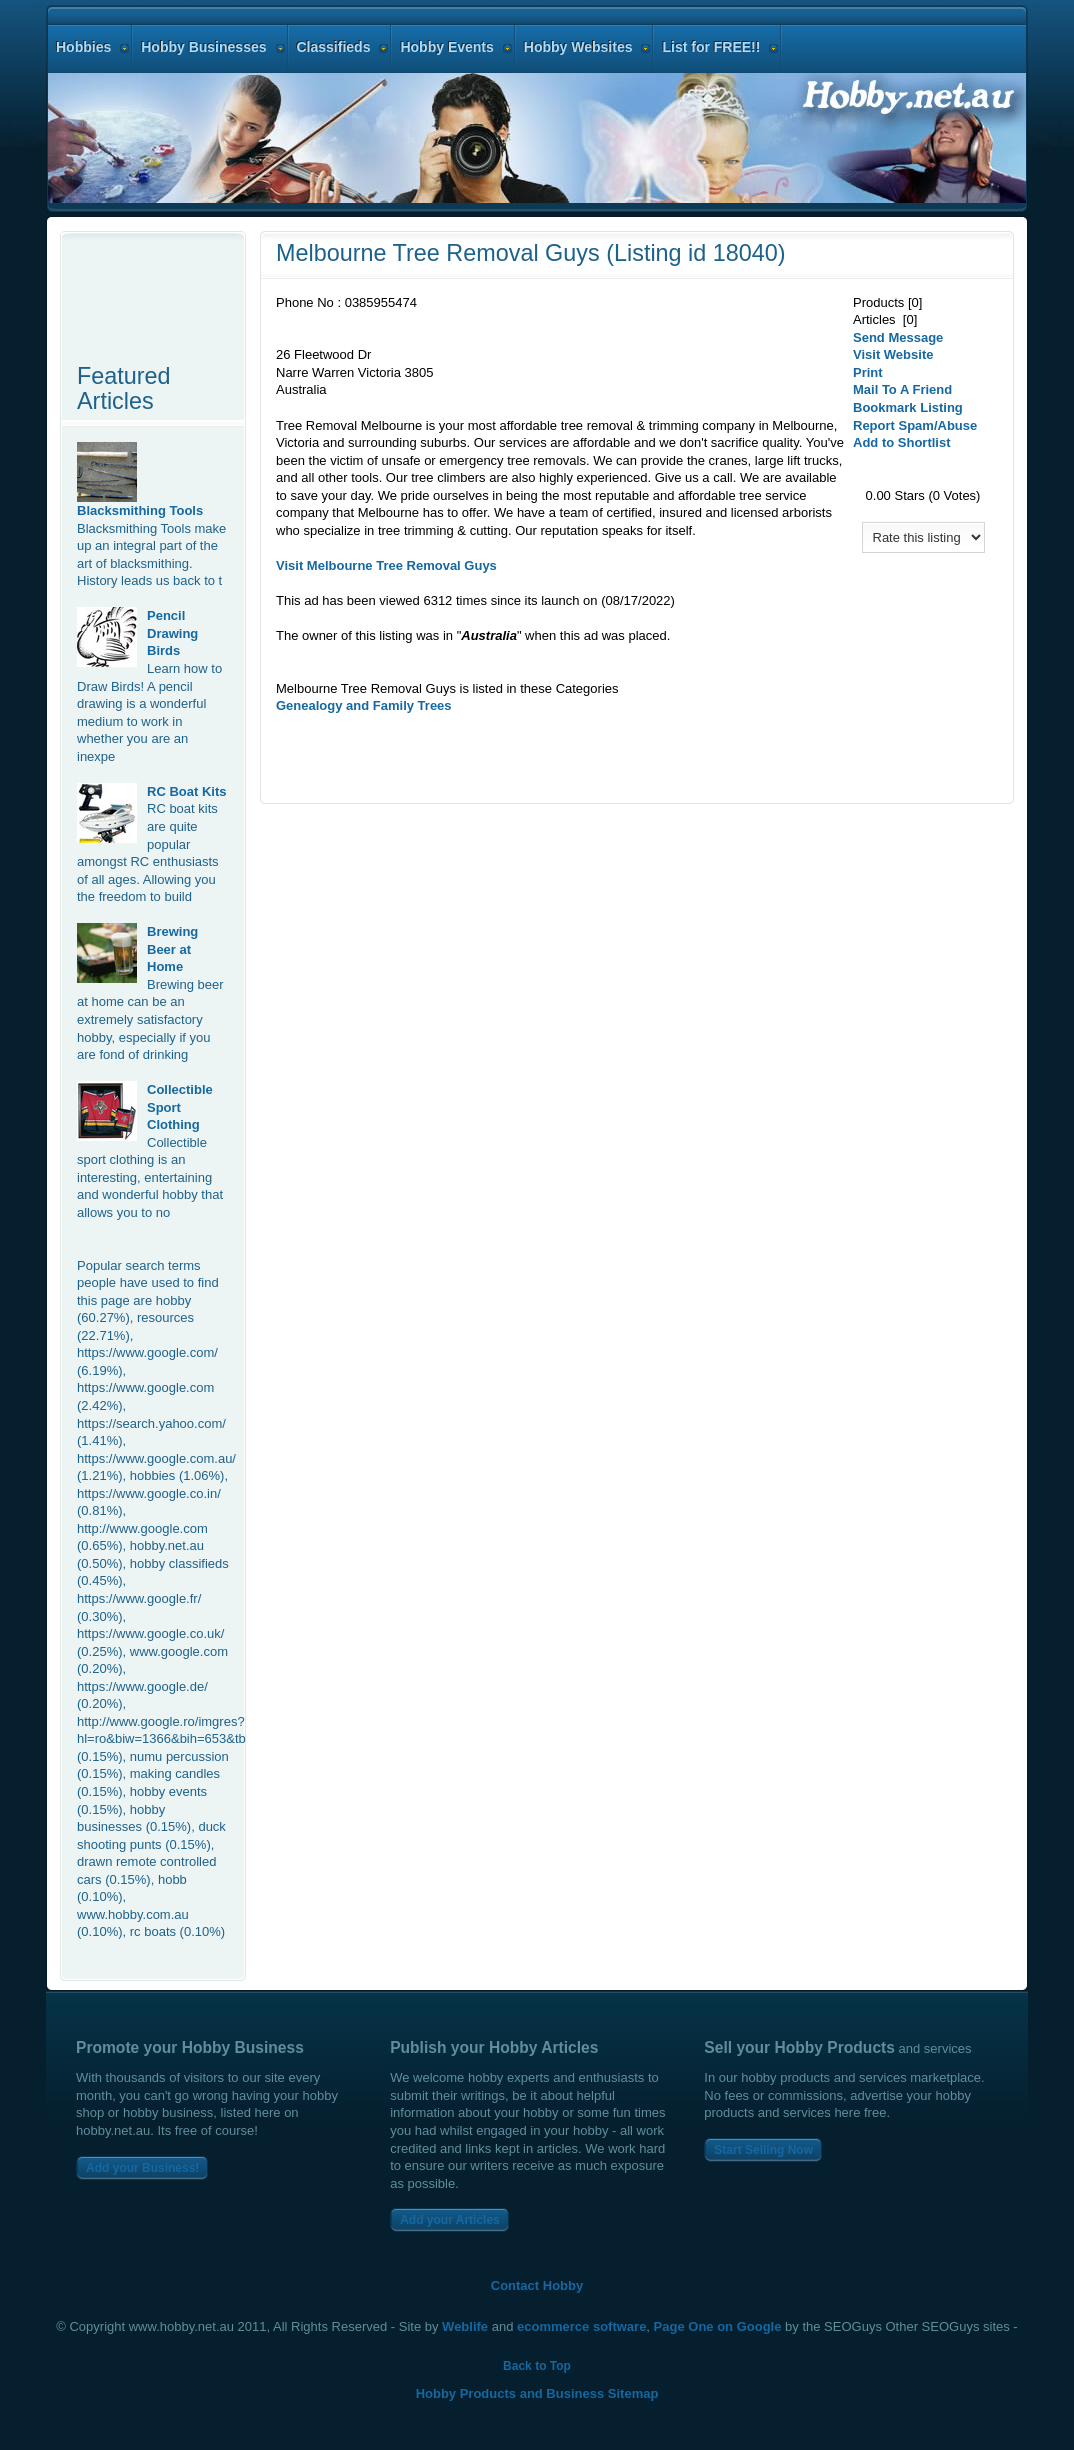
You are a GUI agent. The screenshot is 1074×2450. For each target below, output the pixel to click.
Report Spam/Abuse (915, 425)
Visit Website (893, 354)
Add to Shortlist (902, 442)
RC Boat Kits (186, 791)
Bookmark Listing (908, 407)
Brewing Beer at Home (172, 949)
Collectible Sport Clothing (180, 1107)
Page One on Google (718, 2326)
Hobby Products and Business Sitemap (537, 2393)
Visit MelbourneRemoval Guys (386, 565)
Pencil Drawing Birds (172, 633)
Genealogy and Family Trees (364, 705)
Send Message (898, 337)
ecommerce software (581, 2326)
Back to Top (537, 2366)
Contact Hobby (537, 2285)
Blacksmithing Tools (140, 510)
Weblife (465, 2326)
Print (868, 372)
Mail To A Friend (902, 389)
